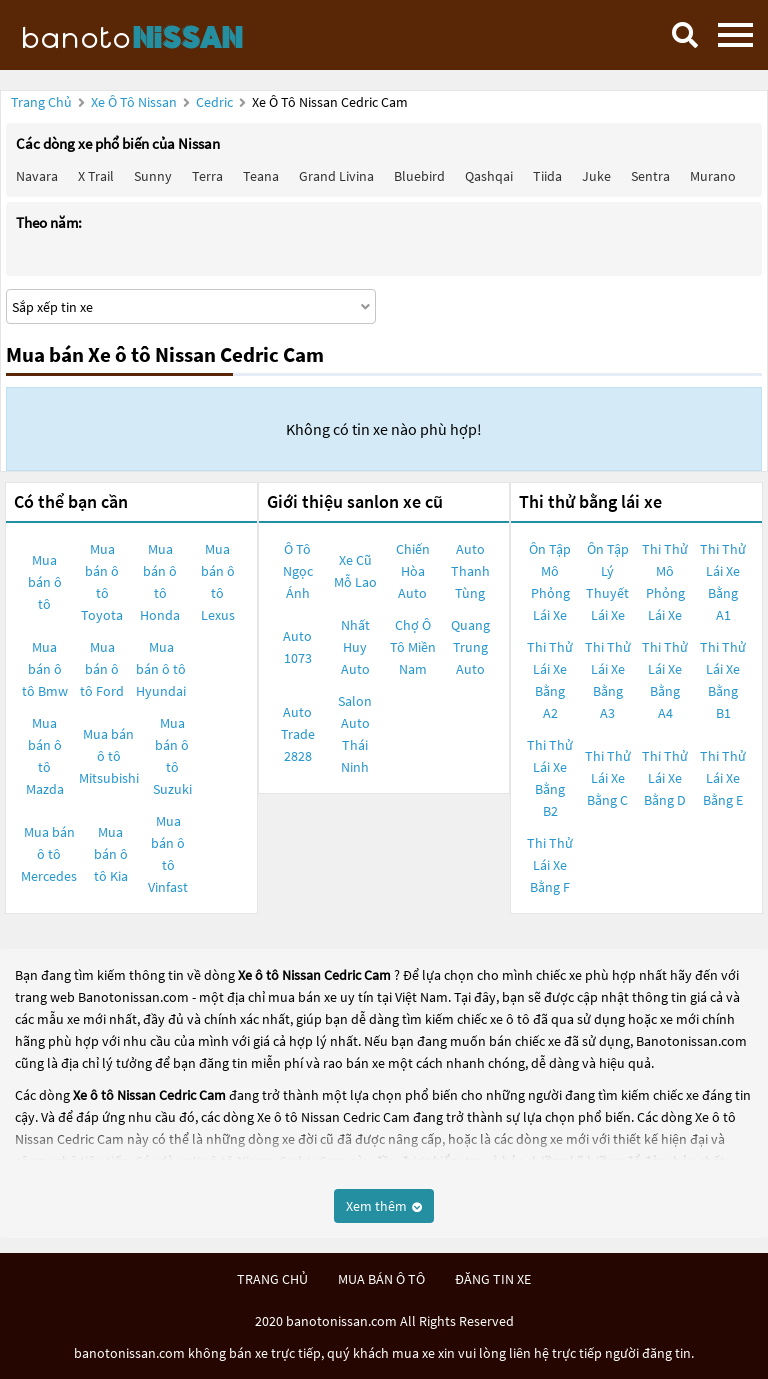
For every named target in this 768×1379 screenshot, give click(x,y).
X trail (96, 176)
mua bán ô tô (381, 1279)
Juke (596, 176)
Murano (713, 176)
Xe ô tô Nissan (134, 102)
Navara (37, 176)
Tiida (547, 176)
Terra (207, 176)
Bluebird (419, 176)
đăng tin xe (493, 1279)
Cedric (216, 102)
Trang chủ (41, 102)
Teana (261, 176)
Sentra (650, 176)
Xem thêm (384, 1206)
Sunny (153, 176)
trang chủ (272, 1279)
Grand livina (336, 176)
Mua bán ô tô (45, 582)
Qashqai (489, 176)
